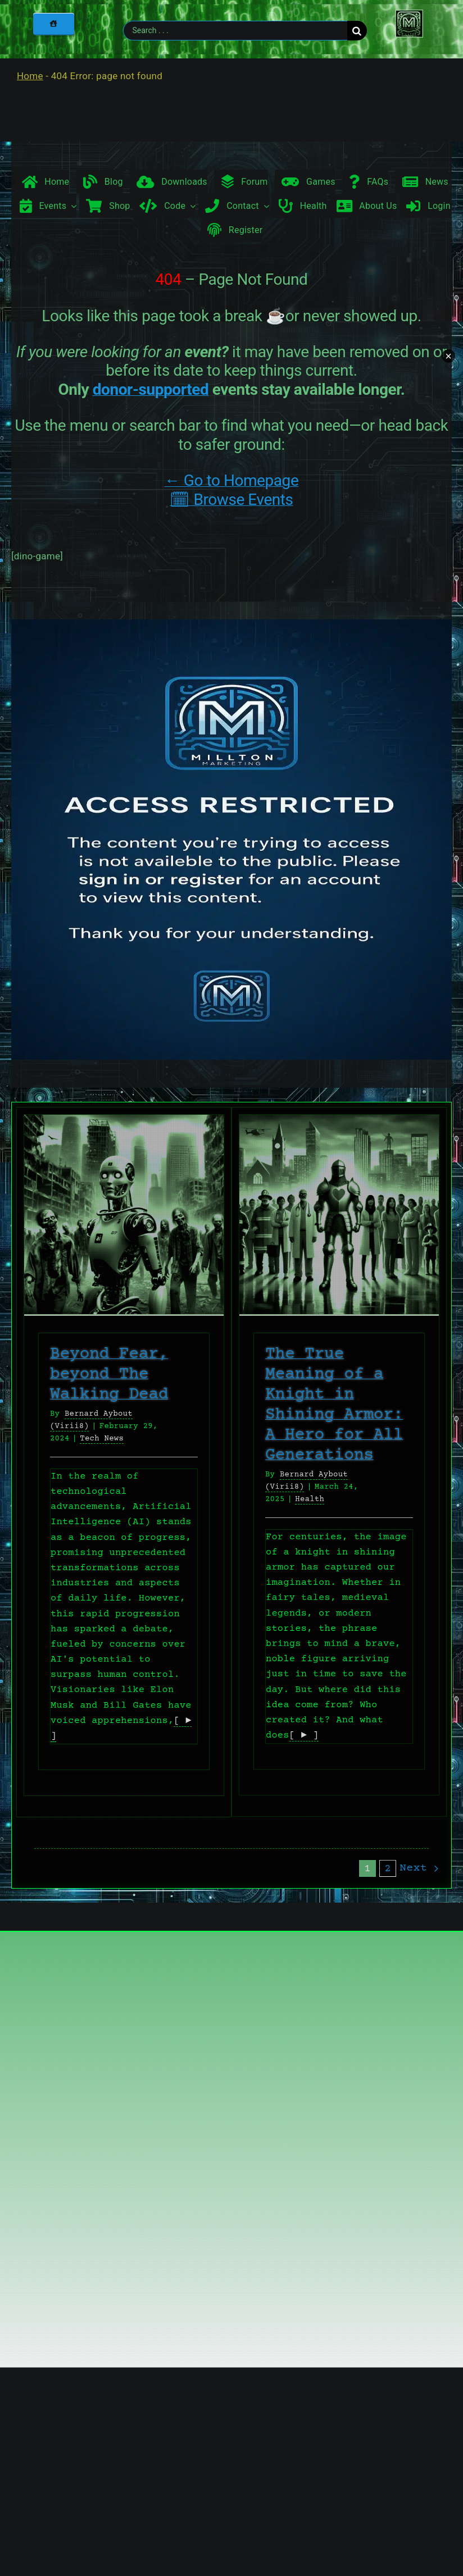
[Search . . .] (235, 30)
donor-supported (151, 389)
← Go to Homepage (232, 480)
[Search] (357, 30)
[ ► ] (304, 1735)
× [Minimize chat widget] (448, 356)
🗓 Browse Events (231, 499)
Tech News (102, 1438)
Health (309, 1499)
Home (30, 75)
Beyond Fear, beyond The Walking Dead (109, 1374)
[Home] (53, 23)
